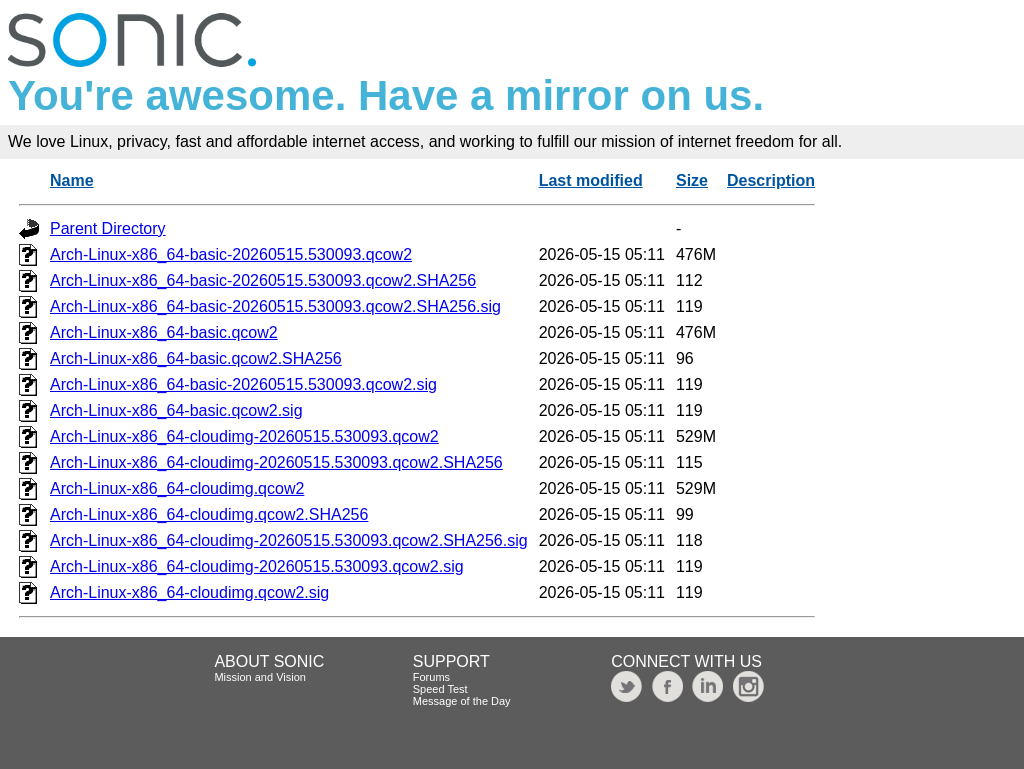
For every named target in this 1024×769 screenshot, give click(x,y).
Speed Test (440, 689)
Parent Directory (108, 228)
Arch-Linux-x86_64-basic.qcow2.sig (176, 410)
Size (692, 180)
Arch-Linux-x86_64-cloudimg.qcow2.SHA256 (209, 514)
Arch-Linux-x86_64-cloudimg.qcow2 (177, 488)
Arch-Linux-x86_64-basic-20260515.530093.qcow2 (231, 254)
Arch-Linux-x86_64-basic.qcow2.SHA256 (196, 358)
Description (771, 180)
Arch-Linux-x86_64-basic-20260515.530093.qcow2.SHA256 (263, 280)
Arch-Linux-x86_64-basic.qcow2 (164, 332)
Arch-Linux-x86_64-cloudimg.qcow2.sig (189, 592)
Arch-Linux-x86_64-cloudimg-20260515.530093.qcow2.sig (257, 566)
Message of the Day (462, 701)
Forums (431, 677)
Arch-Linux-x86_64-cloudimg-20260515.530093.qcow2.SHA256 (276, 462)
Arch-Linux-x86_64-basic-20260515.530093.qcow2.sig (243, 384)
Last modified (591, 180)
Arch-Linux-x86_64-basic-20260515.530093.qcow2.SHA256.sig (275, 306)
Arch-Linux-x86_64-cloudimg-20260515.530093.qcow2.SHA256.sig (289, 540)
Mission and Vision (260, 677)
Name (72, 180)
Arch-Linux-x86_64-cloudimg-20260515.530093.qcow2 (244, 436)
